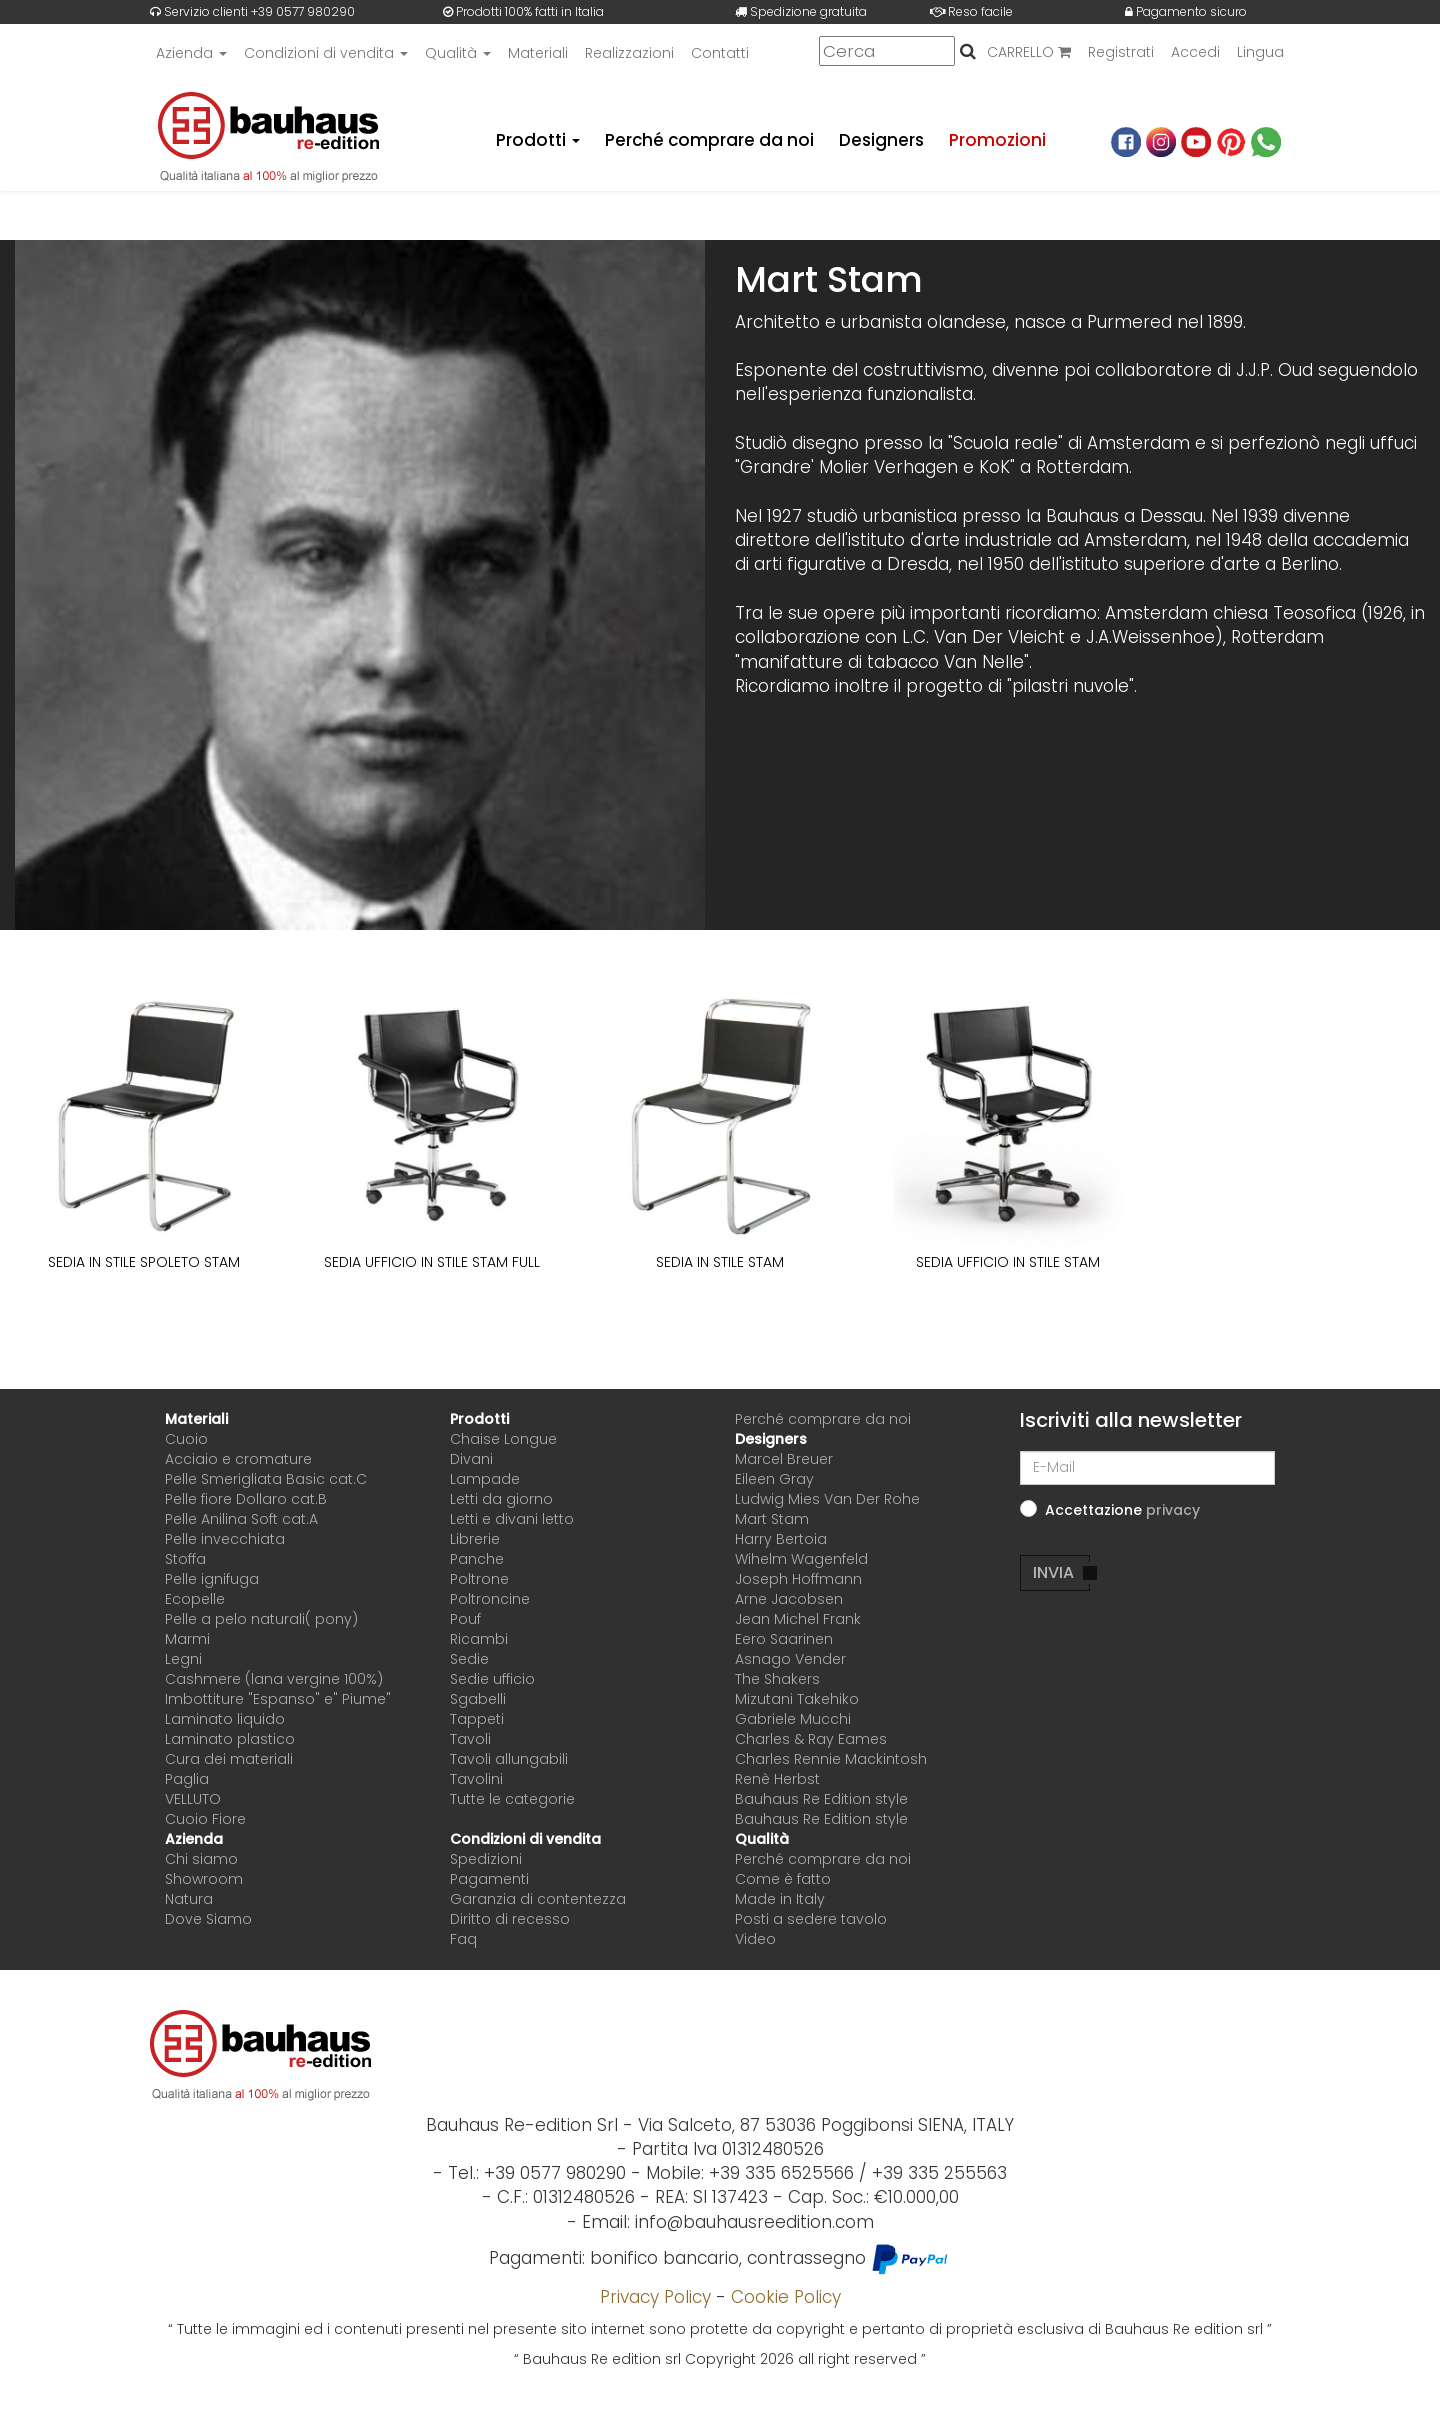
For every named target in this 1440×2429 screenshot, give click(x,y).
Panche (477, 1559)
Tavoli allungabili (509, 1759)
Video (755, 1939)
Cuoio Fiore (205, 1819)
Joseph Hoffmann (798, 1579)
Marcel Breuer (784, 1459)
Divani (471, 1459)
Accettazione (1122, 1510)
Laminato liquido (225, 1719)
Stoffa (185, 1559)
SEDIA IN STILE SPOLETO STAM (144, 1262)
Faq (463, 1939)
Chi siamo (201, 1859)
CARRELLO (1029, 53)
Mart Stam (772, 1519)
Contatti (720, 53)
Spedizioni (486, 1859)
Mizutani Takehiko (797, 1699)
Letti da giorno (501, 1499)
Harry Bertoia (781, 1539)
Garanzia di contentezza (538, 1899)
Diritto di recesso (510, 1919)
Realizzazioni (629, 53)
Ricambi (479, 1639)
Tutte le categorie (512, 1799)
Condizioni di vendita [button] (326, 53)
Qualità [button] (458, 53)
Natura (189, 1899)
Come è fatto (783, 1879)
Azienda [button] (191, 53)
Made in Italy (780, 1899)
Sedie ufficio (492, 1679)
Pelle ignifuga (212, 1579)
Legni (183, 1659)
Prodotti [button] (536, 140)
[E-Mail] (1147, 1468)
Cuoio (186, 1439)
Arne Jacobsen (789, 1599)
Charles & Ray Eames (811, 1739)
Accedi (1195, 53)
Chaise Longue (503, 1439)
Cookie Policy (786, 2297)
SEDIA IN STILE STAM (720, 1262)
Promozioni (997, 140)
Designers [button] (771, 1439)
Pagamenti (489, 1879)
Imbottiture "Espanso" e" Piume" (278, 1699)
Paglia (187, 1779)
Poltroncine (490, 1599)
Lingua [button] (1260, 53)
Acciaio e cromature (238, 1459)
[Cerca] (887, 52)
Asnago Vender (790, 1659)
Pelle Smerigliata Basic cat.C (266, 1479)
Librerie (475, 1539)
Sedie (469, 1659)
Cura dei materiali (229, 1759)
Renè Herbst (777, 1779)
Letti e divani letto (512, 1519)
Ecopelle (195, 1599)
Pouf (465, 1619)
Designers (881, 140)
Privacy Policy (655, 2297)
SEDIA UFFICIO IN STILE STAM (1008, 1262)
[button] (1173, 1510)
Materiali (538, 53)
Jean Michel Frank (798, 1619)
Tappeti (477, 1719)
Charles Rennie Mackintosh (831, 1759)
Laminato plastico (230, 1739)
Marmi (187, 1639)
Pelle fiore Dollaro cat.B (246, 1499)
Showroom (204, 1879)
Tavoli (470, 1739)
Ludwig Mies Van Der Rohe (827, 1499)
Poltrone (479, 1579)
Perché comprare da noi (708, 140)
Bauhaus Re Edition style (821, 1799)
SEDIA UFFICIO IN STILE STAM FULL (432, 1262)
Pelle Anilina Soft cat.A (241, 1519)
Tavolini (476, 1779)
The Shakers (777, 1679)
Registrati (1121, 53)
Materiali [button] (196, 1419)
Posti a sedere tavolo (811, 1919)
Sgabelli (478, 1699)
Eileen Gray (774, 1479)
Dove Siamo (208, 1919)
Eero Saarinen (784, 1639)
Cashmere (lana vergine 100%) (274, 1679)
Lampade (485, 1479)
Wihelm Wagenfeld (801, 1559)
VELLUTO (193, 1799)
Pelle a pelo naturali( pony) (261, 1619)
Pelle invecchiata (225, 1539)
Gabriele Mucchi (793, 1719)
